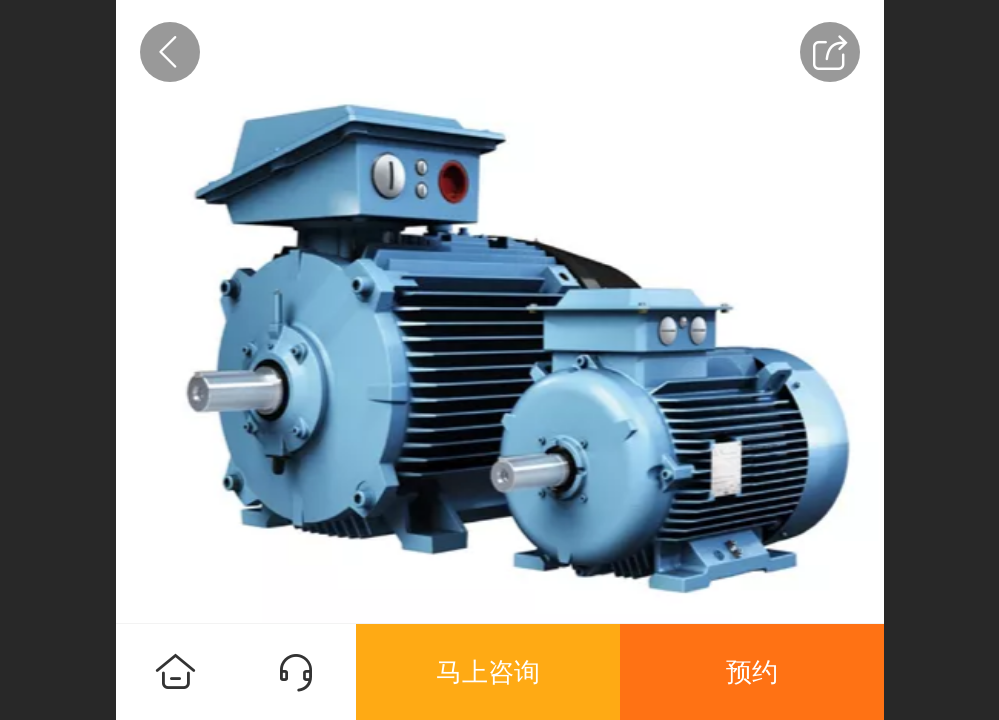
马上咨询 (488, 672)
